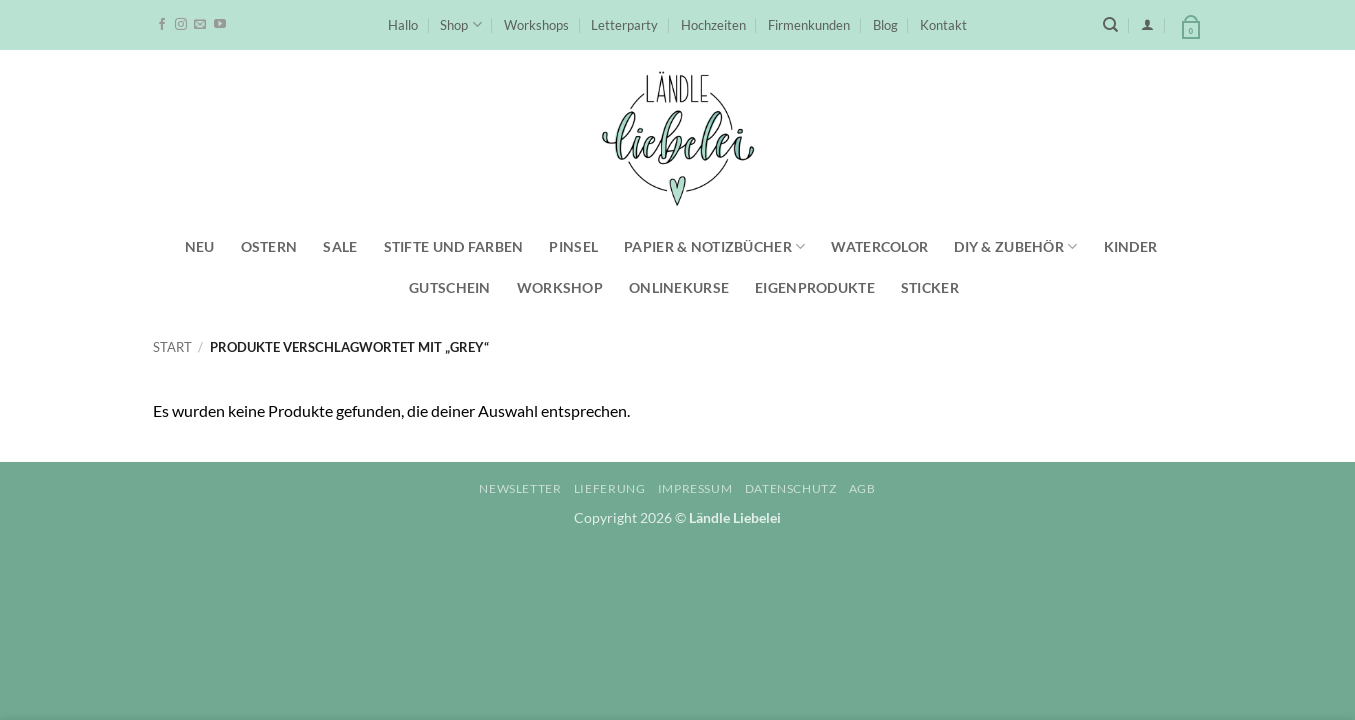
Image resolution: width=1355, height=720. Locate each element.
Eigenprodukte (815, 287)
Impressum (695, 488)
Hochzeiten (713, 25)
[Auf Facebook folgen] (162, 25)
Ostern (269, 246)
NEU (200, 246)
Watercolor (879, 246)
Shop (460, 24)
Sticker (930, 287)
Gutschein (450, 287)
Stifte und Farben (454, 246)
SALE (340, 246)
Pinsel (573, 246)
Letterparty (624, 25)
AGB (862, 488)
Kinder (1131, 246)
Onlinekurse (679, 287)
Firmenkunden (809, 25)
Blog (885, 25)
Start (172, 347)
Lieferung (610, 488)
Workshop (560, 287)
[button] (1147, 24)
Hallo (403, 25)
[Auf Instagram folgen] (181, 25)
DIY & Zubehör (1015, 246)
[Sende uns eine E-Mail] (200, 25)
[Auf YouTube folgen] (220, 25)
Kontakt (943, 25)
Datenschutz (791, 488)
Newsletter (520, 488)
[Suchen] (1110, 25)
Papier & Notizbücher (714, 246)
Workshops (536, 25)
